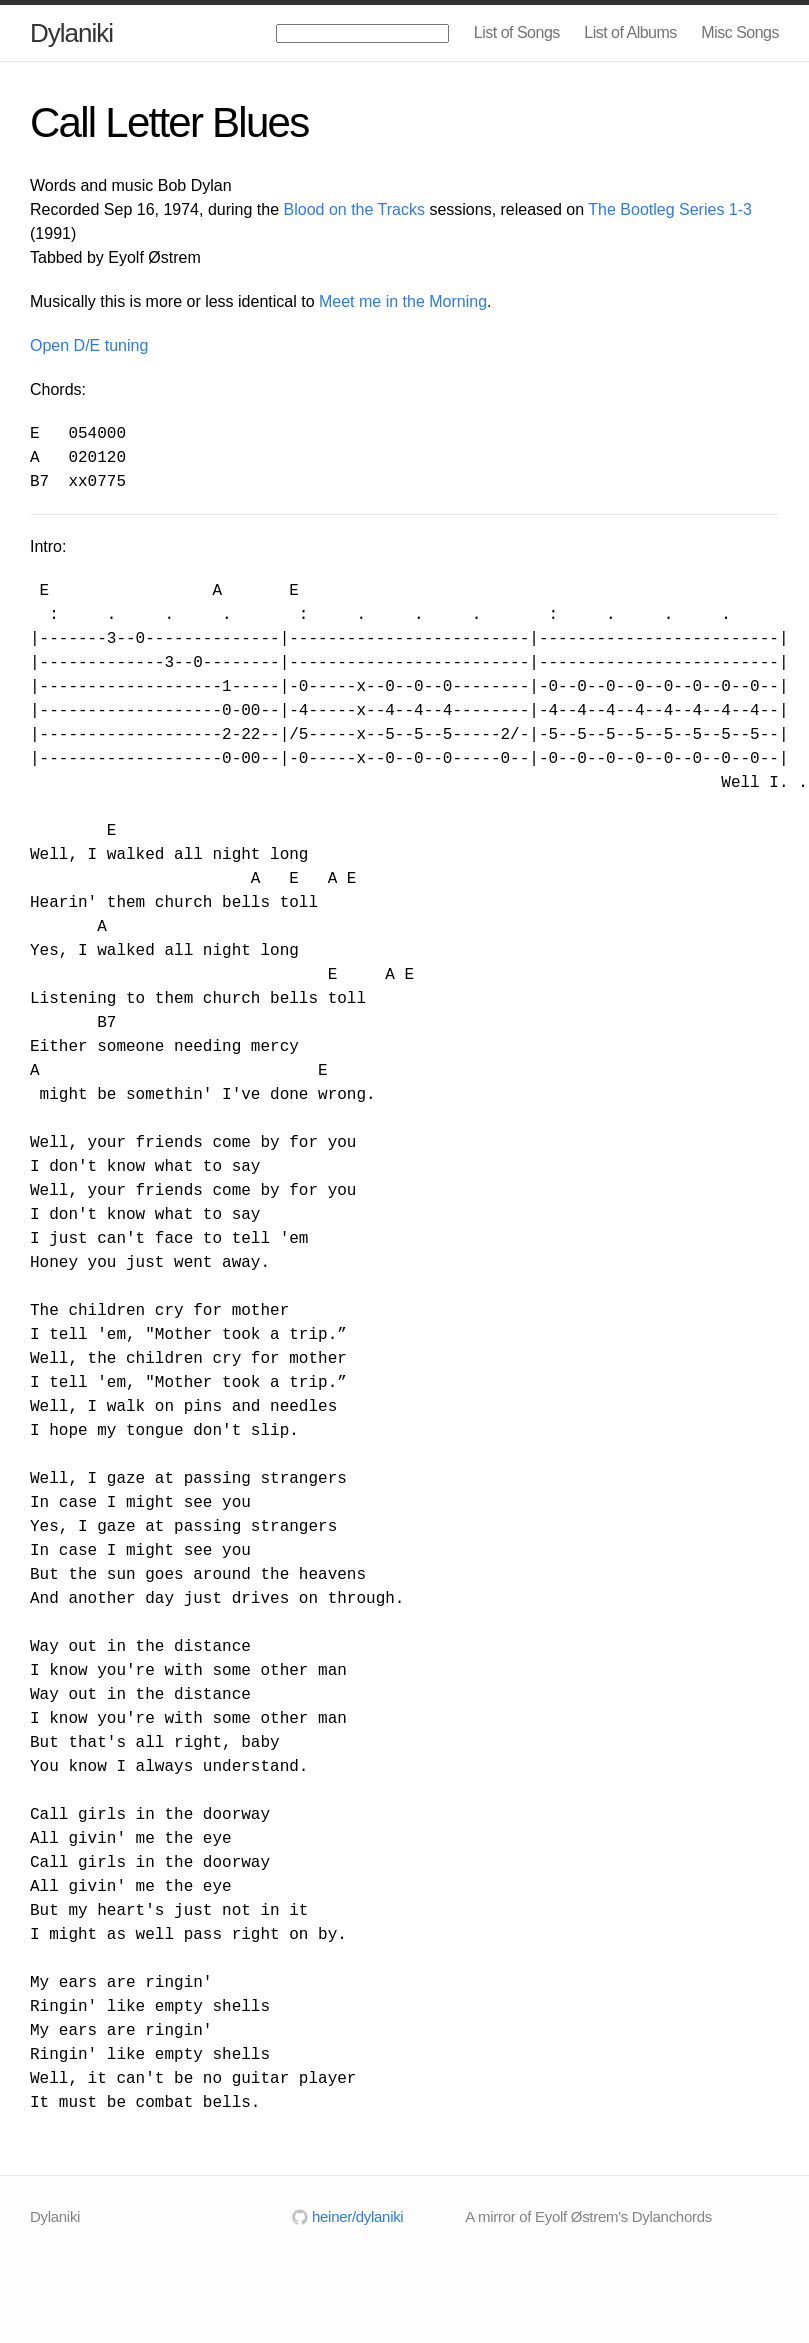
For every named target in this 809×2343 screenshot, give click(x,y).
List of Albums (630, 32)
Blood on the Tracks (354, 209)
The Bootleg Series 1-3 (670, 209)
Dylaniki (71, 33)
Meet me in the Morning (403, 301)
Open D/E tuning (89, 345)
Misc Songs (740, 32)
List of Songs (517, 32)
